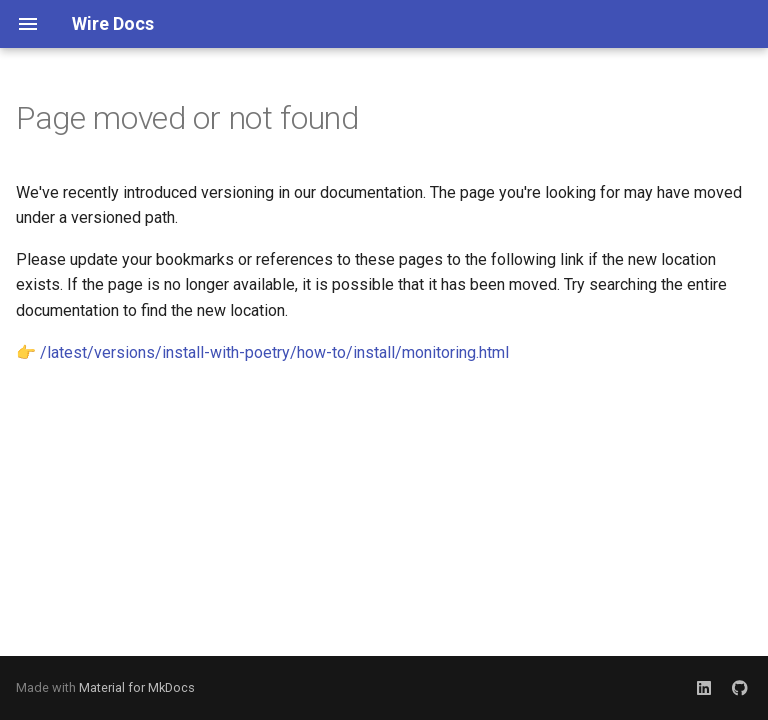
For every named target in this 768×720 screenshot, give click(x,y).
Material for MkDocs (137, 687)
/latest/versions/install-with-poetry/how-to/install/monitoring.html (274, 352)
